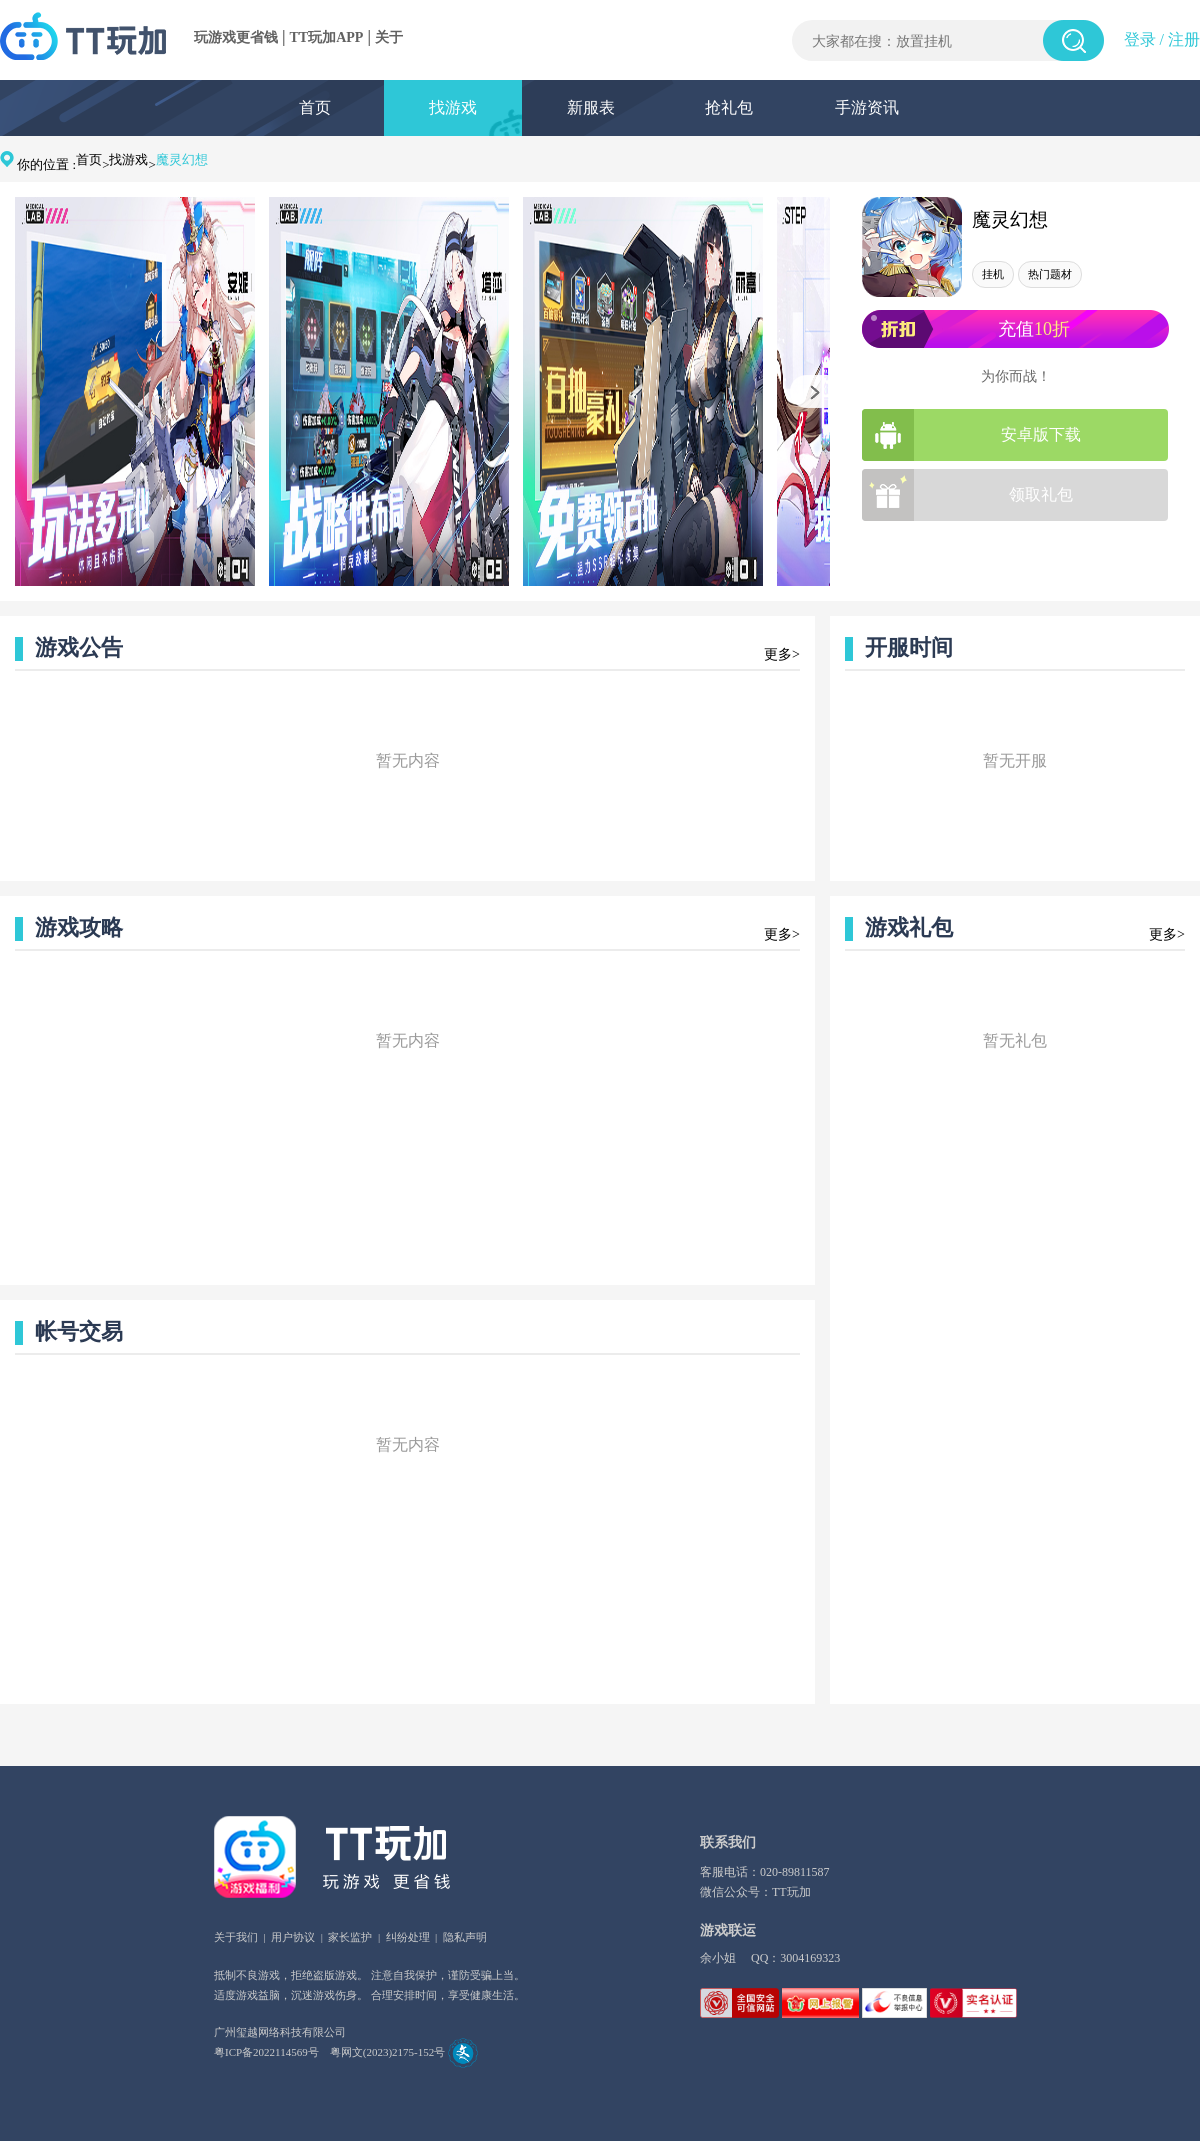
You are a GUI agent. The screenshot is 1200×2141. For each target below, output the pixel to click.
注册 (1184, 39)
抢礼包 (729, 107)
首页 (315, 107)
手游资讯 (867, 107)
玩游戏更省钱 (236, 37)
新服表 (591, 107)
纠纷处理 (408, 1937)
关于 (389, 37)
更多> (782, 654)
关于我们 (236, 1937)
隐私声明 (465, 1937)
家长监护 (350, 1937)
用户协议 (293, 1937)
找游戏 (453, 107)
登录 (1140, 39)
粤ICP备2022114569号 (266, 2052)
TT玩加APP (327, 37)
